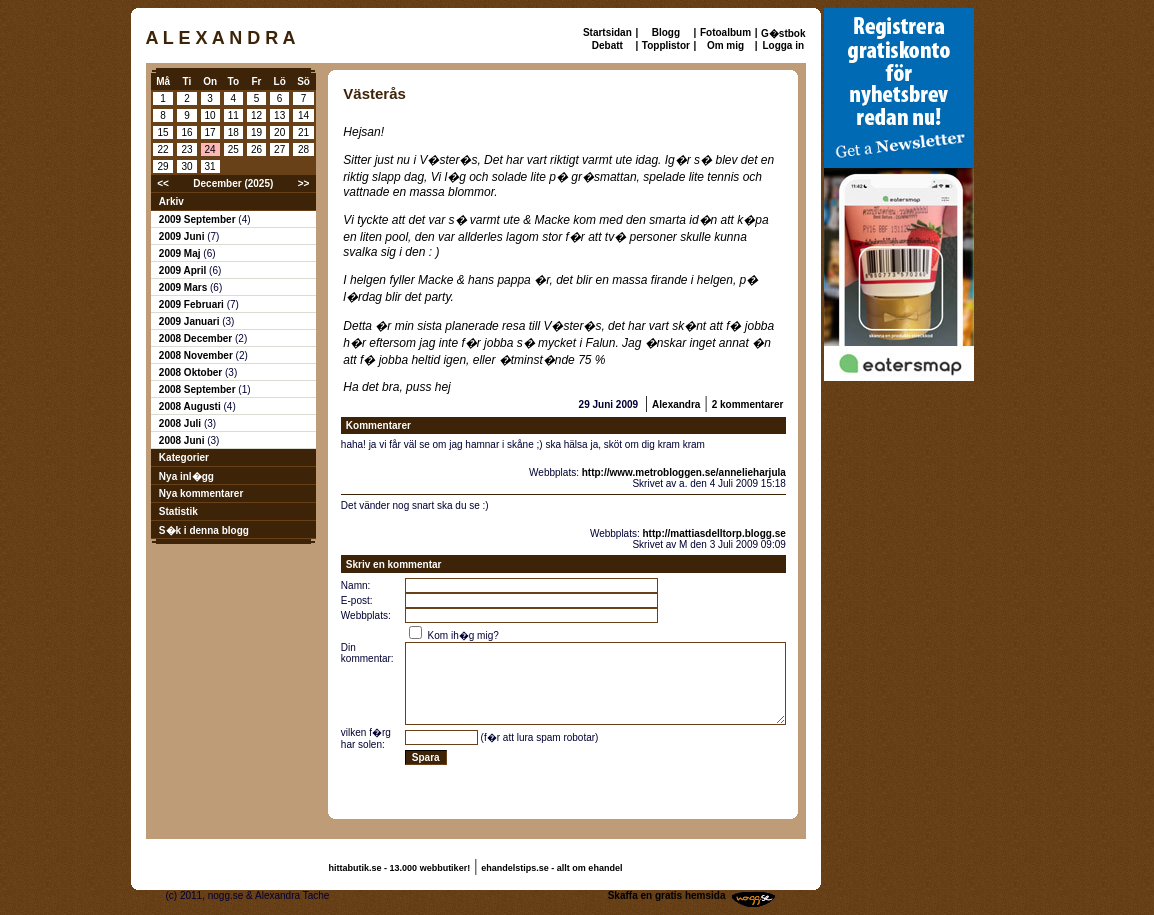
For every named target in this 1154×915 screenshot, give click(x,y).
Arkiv (171, 201)
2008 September (199, 389)
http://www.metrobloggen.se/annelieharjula (684, 472)
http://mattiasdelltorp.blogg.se (714, 533)
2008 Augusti (191, 406)
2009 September (199, 219)
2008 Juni (183, 440)
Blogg (666, 32)
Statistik (178, 511)
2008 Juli (181, 423)
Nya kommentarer (201, 493)
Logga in (783, 45)
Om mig (725, 45)
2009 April (184, 270)
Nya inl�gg (186, 476)
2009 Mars (184, 287)
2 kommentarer (748, 404)
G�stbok (783, 33)
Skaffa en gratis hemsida (667, 895)
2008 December (197, 338)
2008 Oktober (192, 372)
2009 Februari (193, 304)
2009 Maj (181, 253)
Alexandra (676, 404)
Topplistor (666, 45)
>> (304, 183)
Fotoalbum (725, 32)
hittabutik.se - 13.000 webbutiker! (400, 868)
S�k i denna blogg (204, 530)
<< (163, 183)
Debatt (607, 45)
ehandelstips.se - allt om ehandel (551, 868)
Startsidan (607, 32)
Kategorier (184, 457)
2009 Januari (190, 321)
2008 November (197, 355)
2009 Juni (183, 236)
